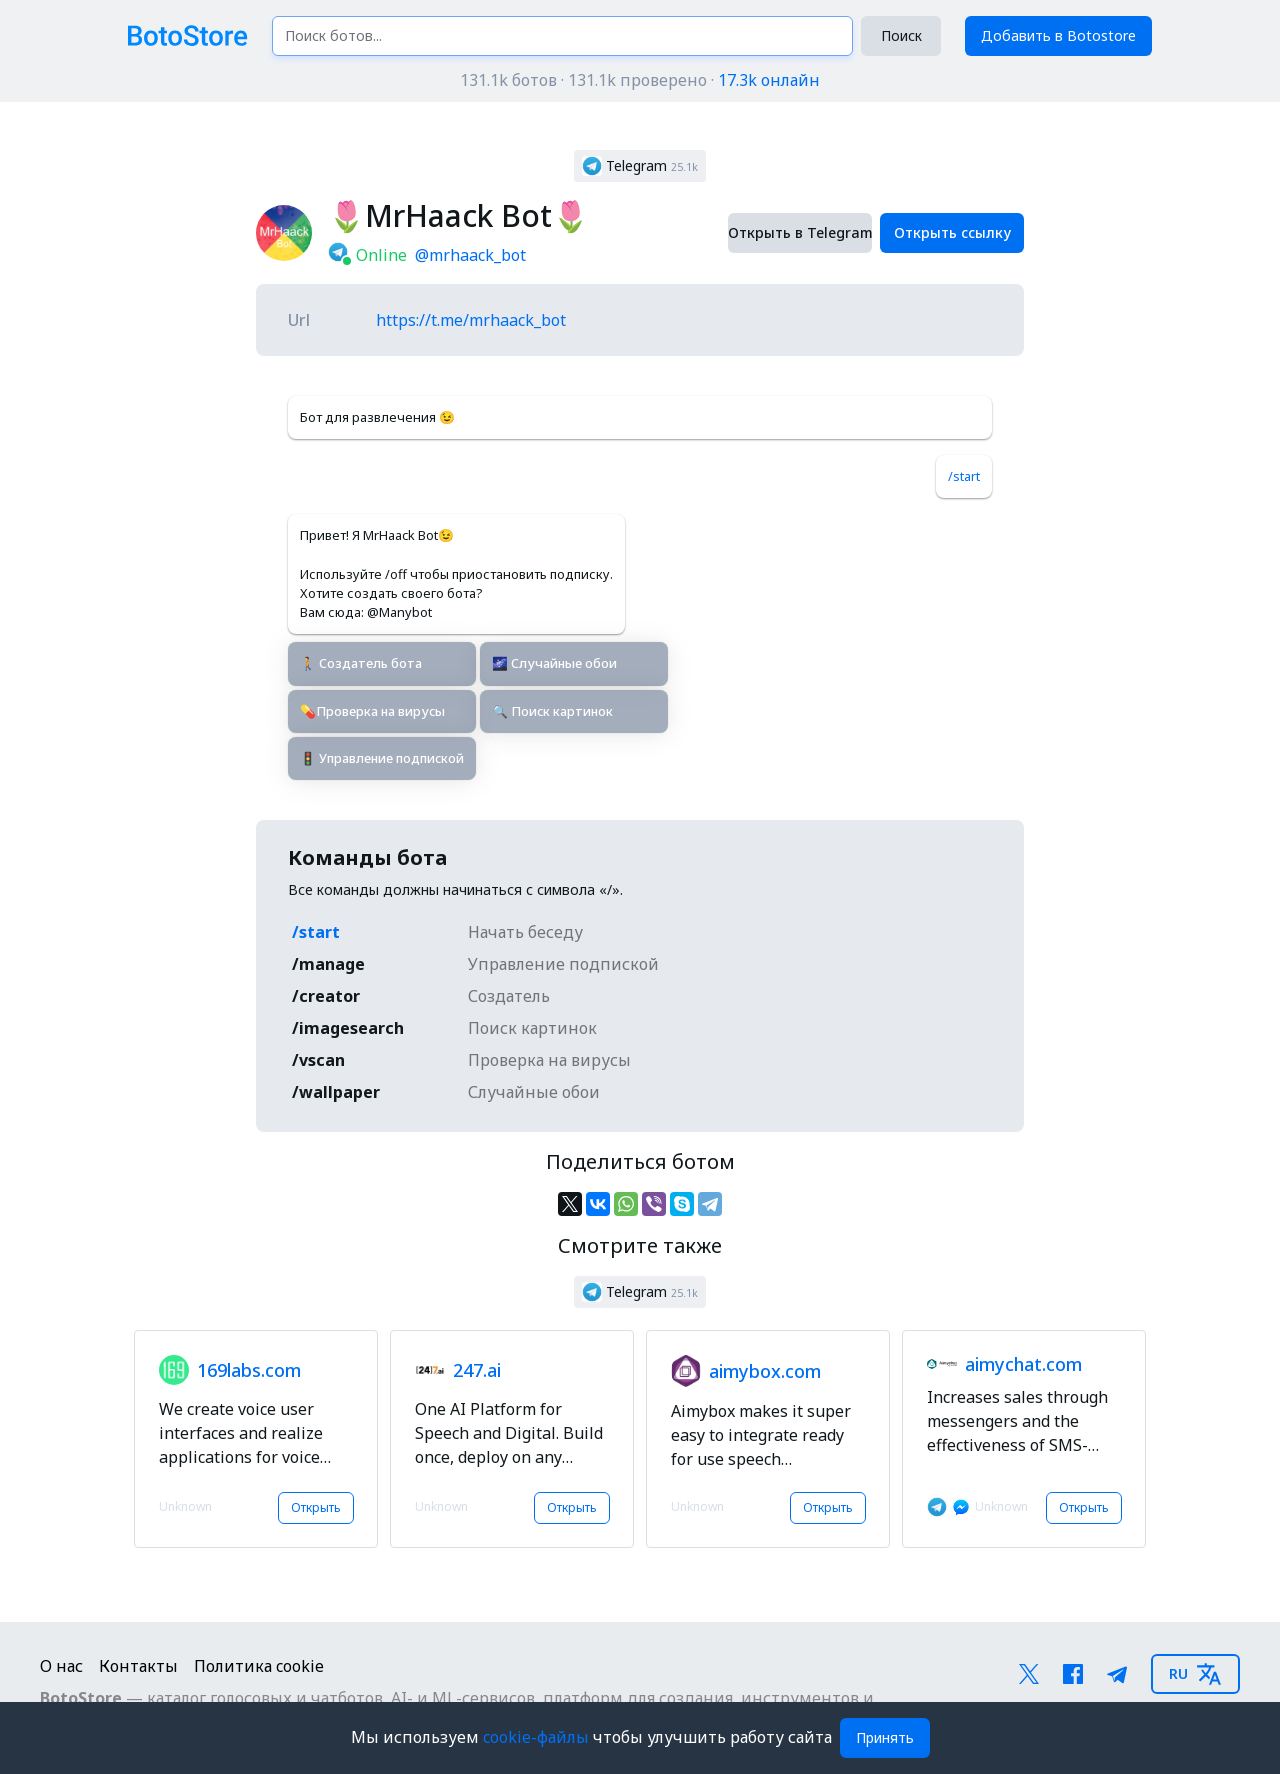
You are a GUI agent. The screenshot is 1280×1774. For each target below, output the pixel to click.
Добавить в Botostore (1058, 35)
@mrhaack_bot (470, 255)
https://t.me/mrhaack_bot (471, 320)
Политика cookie (259, 1666)
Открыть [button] (316, 1507)
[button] (640, 166)
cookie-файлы (538, 1737)
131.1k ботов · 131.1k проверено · (640, 80)
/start (964, 476)
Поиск (901, 35)
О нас (61, 1666)
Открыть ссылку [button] (952, 232)
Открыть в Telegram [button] (800, 232)
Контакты (138, 1666)
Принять (885, 1737)
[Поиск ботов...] (562, 36)
